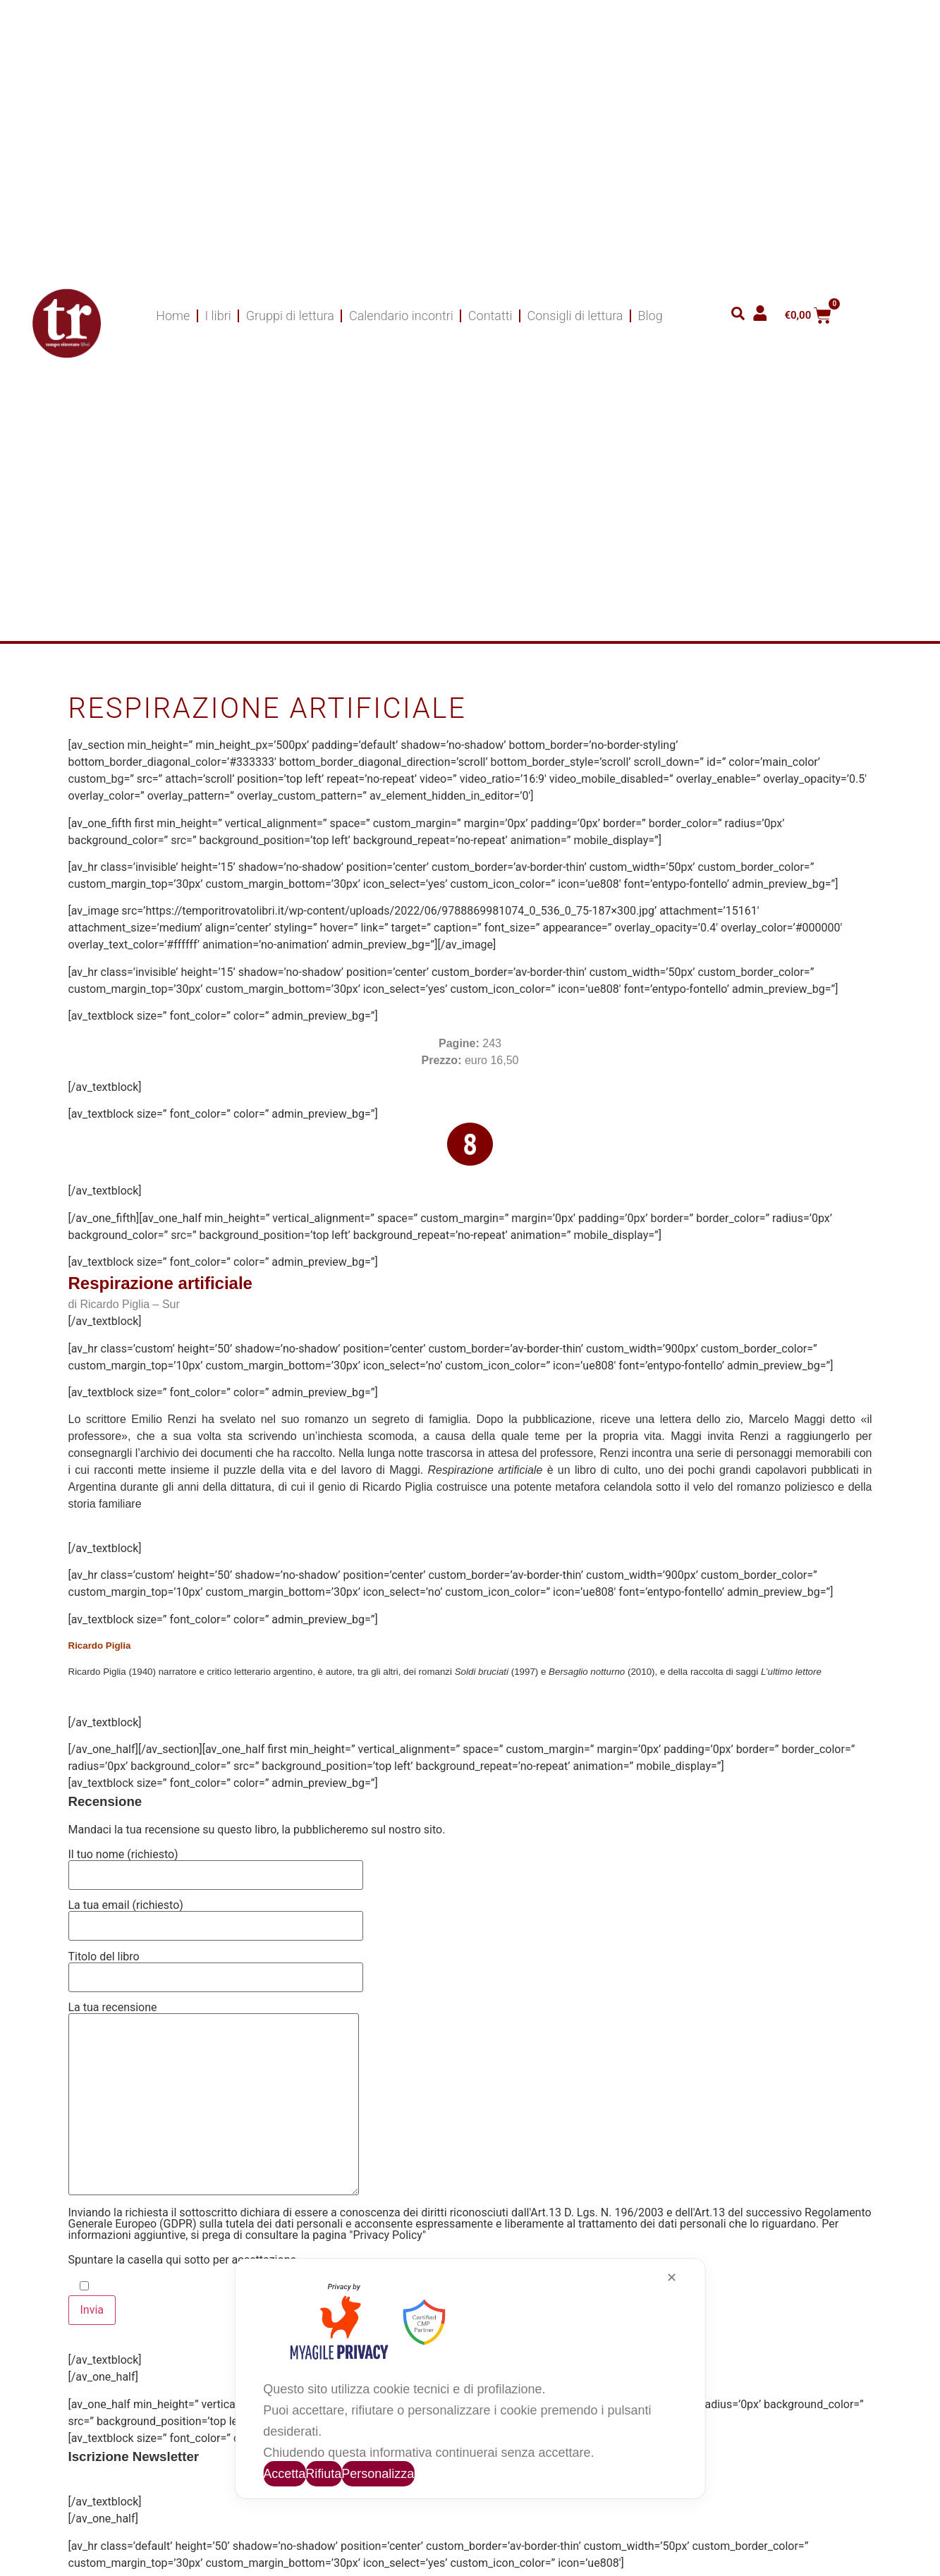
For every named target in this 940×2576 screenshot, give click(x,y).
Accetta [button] (284, 2474)
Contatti (490, 315)
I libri (218, 315)
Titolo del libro (215, 1967)
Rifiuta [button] (323, 2474)
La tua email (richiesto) (215, 1916)
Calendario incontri (401, 315)
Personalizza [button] (377, 2474)
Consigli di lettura (575, 315)
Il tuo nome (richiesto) (215, 1865)
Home (173, 315)
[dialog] (470, 2378)
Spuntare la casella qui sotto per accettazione (182, 2260)
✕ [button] (671, 2278)
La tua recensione (213, 2099)
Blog (649, 315)
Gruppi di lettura (290, 315)
